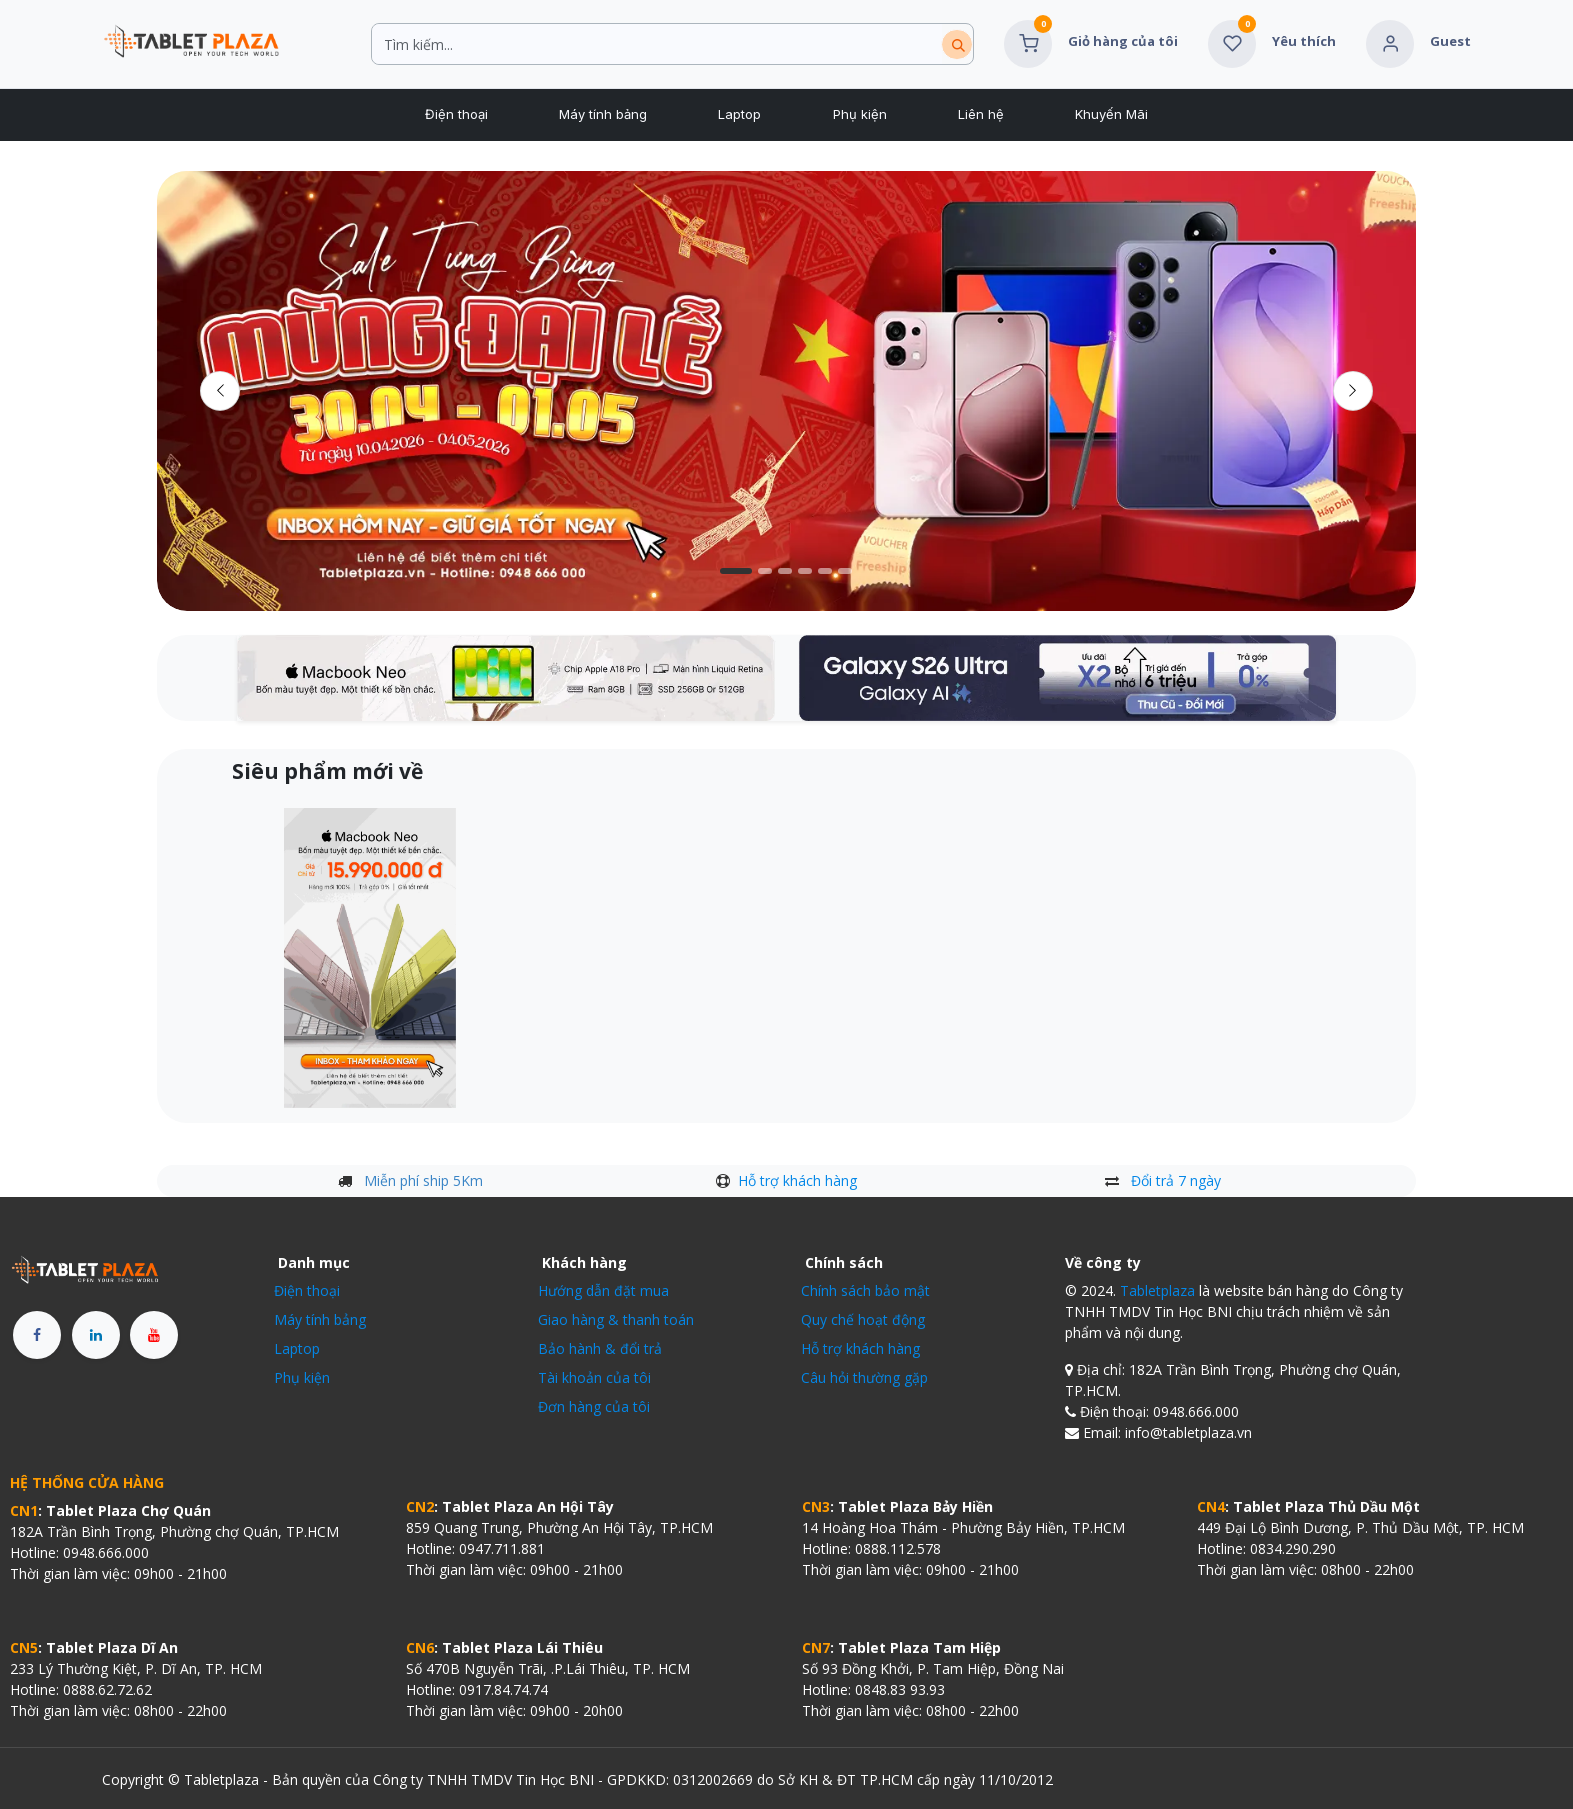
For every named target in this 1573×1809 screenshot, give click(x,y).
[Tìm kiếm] (957, 44)
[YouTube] (154, 1335)
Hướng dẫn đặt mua (603, 1290)
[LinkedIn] (96, 1335)
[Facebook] (37, 1335)
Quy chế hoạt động (863, 1319)
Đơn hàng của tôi (594, 1406)
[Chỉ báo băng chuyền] (785, 571)
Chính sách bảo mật (865, 1290)
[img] (1353, 391)
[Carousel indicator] (736, 571)
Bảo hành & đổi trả (600, 1348)
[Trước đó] (220, 391)
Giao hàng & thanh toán (616, 1319)
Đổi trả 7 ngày (1176, 1180)
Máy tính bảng (320, 1319)
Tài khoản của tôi (594, 1377)
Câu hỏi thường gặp (864, 1377)
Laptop (297, 1348)
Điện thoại (307, 1290)
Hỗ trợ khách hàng (797, 1180)
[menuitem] (456, 115)
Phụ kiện (302, 1377)
